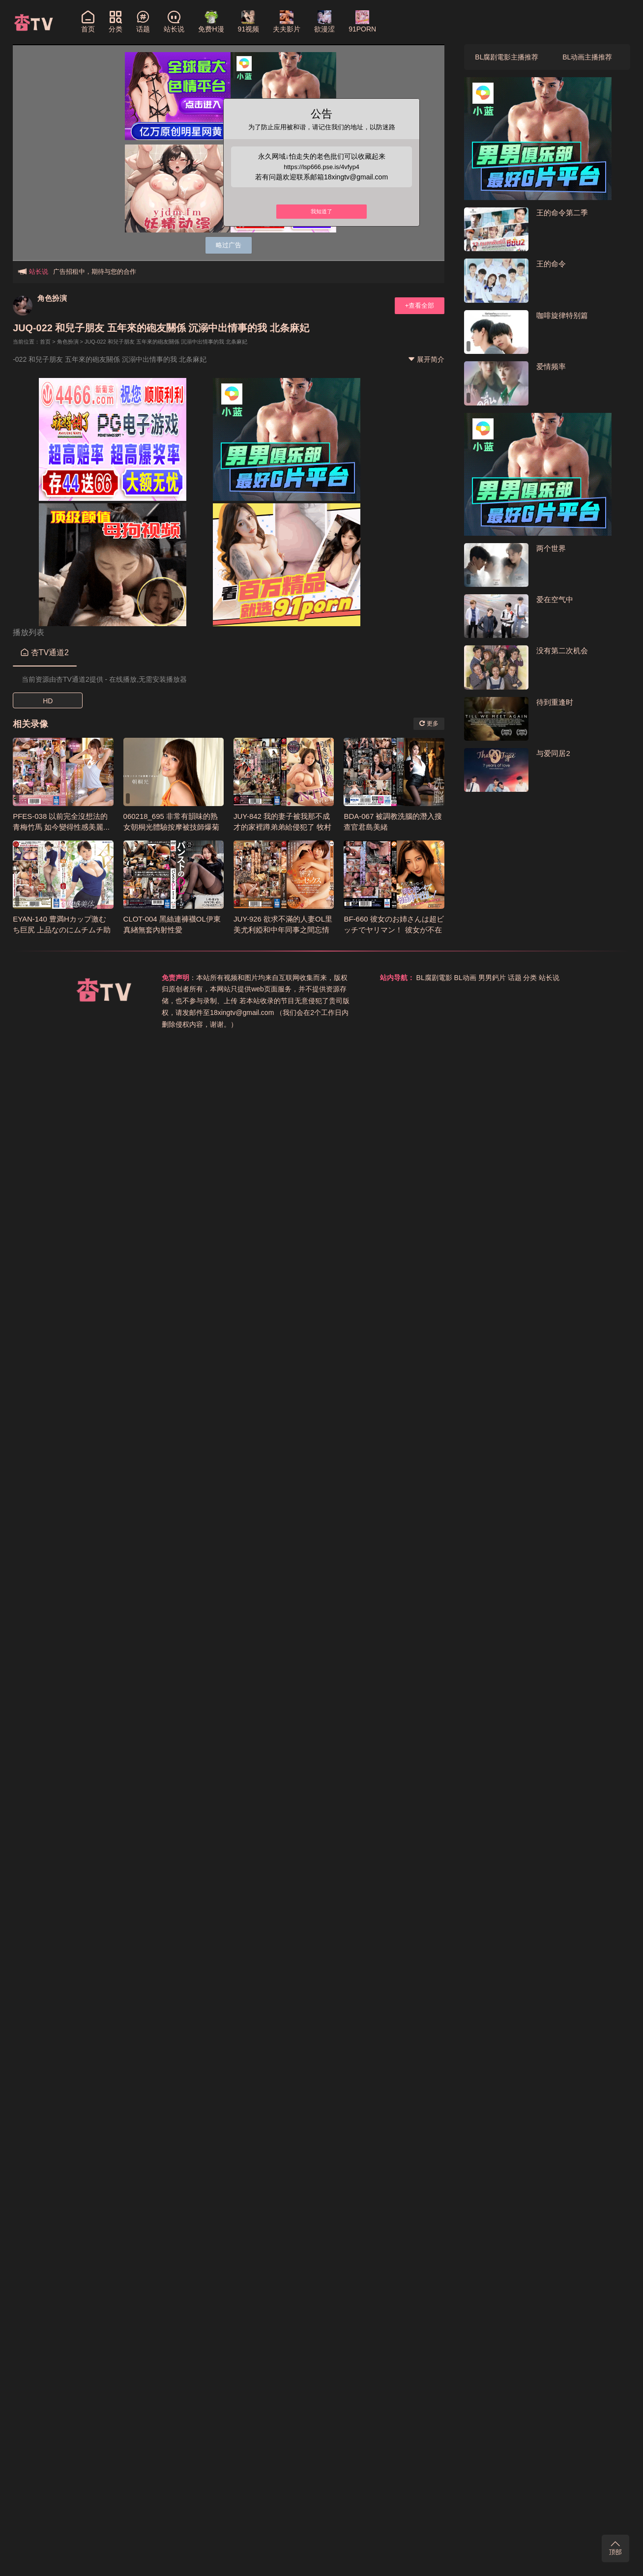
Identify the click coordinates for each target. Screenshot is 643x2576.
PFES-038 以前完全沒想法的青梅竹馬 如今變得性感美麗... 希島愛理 (61, 827)
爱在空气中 (554, 599)
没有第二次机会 (562, 650)
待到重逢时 (554, 702)
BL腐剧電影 (434, 978)
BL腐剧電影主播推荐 (506, 57)
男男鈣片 (492, 978)
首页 (45, 342)
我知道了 (321, 213)
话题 (515, 978)
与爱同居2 (553, 753)
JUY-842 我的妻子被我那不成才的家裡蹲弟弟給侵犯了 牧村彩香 (282, 827)
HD (48, 701)
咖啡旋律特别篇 (562, 315)
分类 (530, 978)
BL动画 (465, 978)
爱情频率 (551, 366)
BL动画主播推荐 (587, 57)
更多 (428, 723)
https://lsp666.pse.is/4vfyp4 (321, 167)
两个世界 (551, 548)
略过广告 (228, 245)
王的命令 (551, 264)
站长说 (549, 978)
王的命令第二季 (562, 212)
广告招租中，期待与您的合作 (94, 271)
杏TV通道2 (45, 652)
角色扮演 (52, 298)
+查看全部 (420, 305)
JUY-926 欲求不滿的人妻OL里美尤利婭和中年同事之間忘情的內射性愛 (283, 930)
